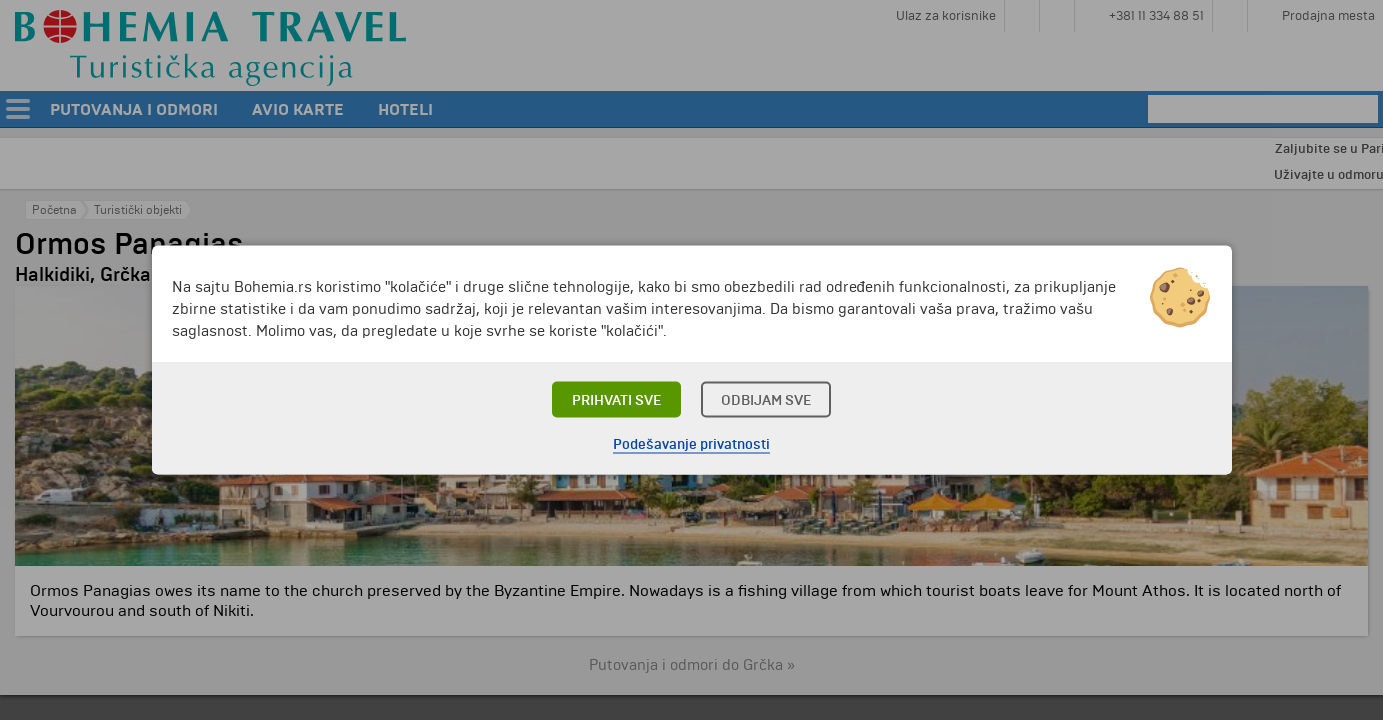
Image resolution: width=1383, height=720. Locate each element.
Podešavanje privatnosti (691, 444)
